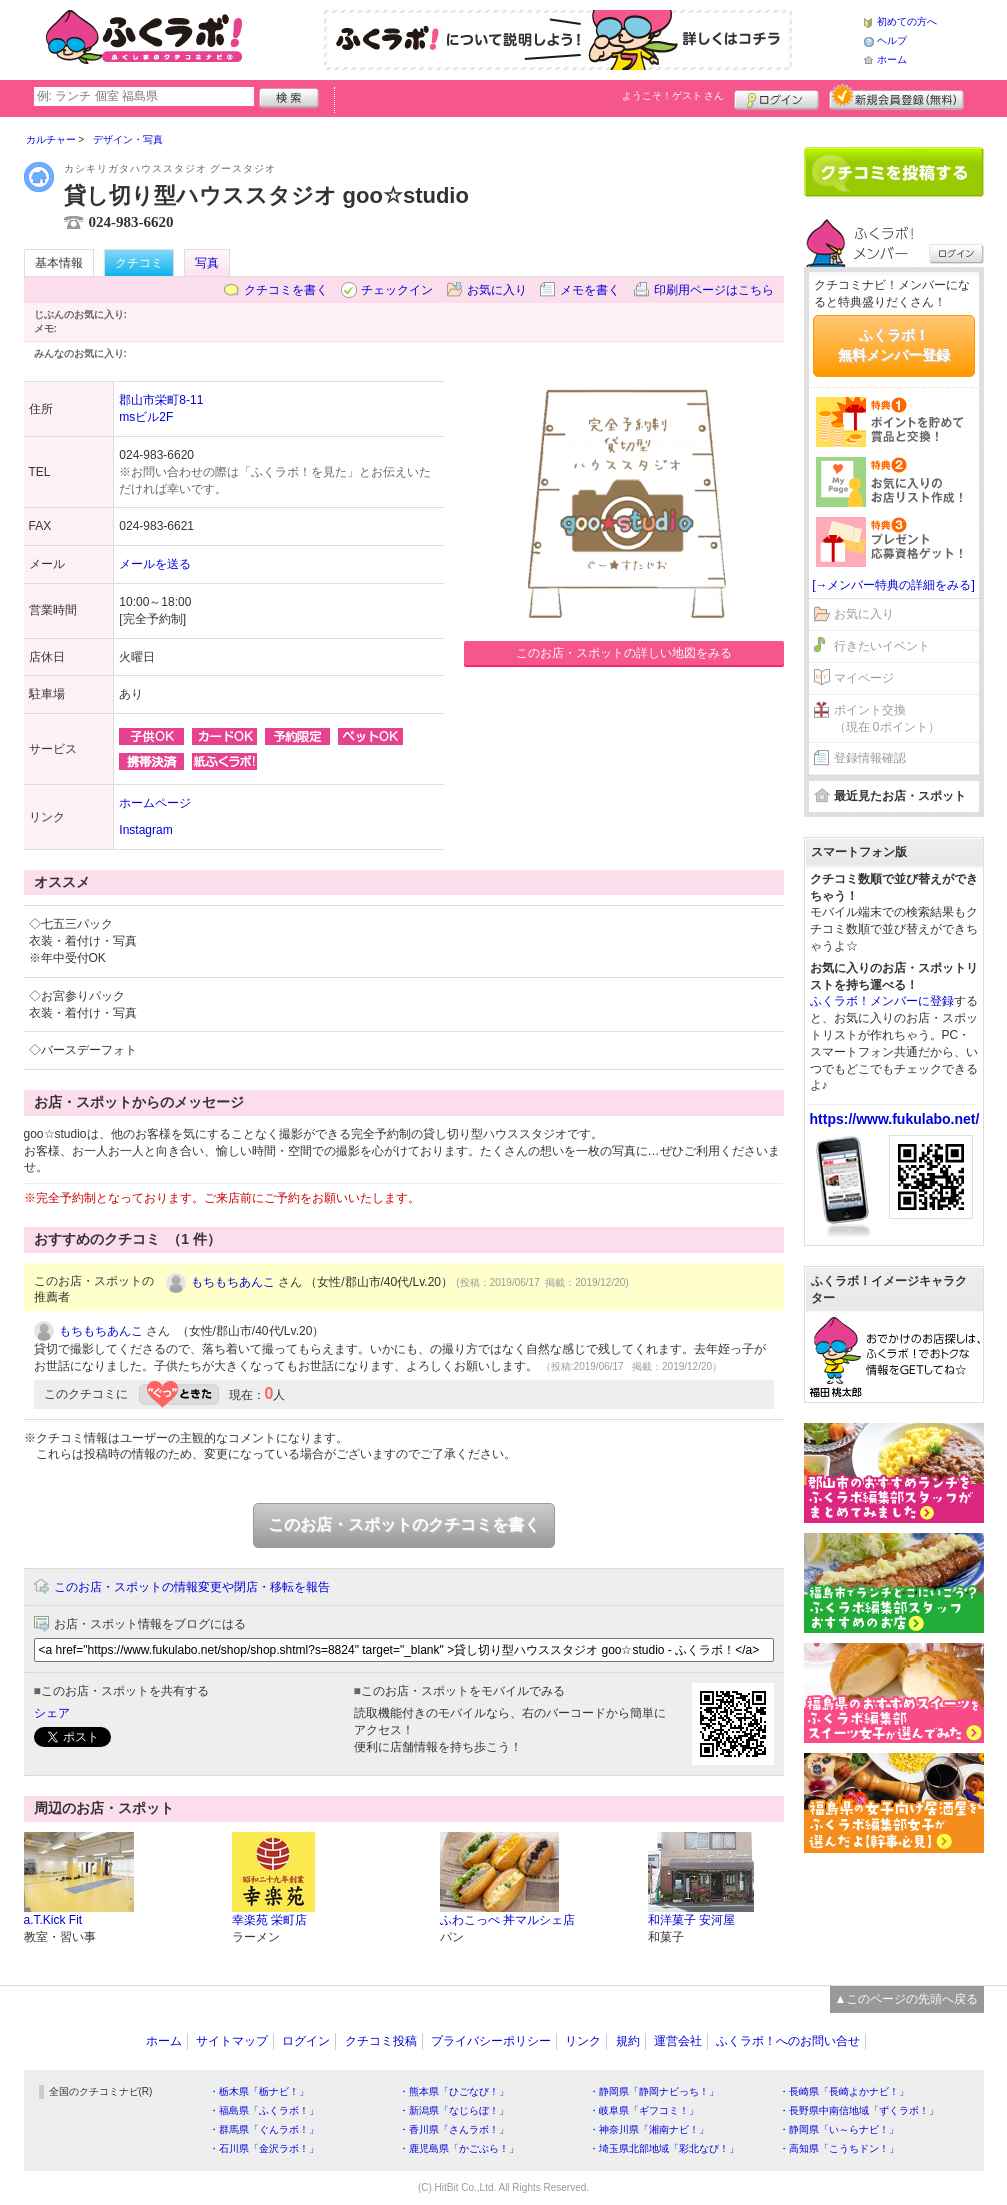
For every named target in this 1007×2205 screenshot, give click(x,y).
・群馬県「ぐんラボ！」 (264, 2129)
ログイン (776, 97)
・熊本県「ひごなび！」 (454, 2091)
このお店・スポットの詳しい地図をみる (624, 653)
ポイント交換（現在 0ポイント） (887, 718)
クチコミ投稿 (381, 2041)
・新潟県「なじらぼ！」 (454, 2110)
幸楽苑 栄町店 (269, 1920)
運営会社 (678, 2041)
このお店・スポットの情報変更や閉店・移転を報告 (192, 1587)
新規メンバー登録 (896, 97)
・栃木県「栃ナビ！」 (259, 2091)
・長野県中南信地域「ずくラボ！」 (859, 2110)
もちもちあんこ (233, 1282)
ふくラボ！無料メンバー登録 (894, 345)
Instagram (145, 830)
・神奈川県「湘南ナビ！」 (649, 2129)
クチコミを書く (286, 290)
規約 (628, 2041)
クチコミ (139, 263)
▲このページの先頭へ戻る (907, 1999)
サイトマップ (232, 2041)
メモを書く (590, 290)
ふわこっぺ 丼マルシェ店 (507, 1920)
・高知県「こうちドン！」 (839, 2148)
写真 (207, 263)
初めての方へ (907, 21)
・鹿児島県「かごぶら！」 (459, 2148)
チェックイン (397, 290)
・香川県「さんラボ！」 (454, 2129)
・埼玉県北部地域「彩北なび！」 (664, 2148)
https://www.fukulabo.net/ (895, 1119)
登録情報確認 (870, 758)
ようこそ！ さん (673, 95)
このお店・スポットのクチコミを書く (404, 1524)
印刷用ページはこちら (714, 290)
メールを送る (155, 564)
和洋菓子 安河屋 (691, 1920)
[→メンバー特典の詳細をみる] (893, 585)
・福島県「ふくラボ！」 (264, 2110)
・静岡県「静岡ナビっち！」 (654, 2091)
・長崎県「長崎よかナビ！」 (844, 2091)
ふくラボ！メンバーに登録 (882, 1001)
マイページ (864, 678)
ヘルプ (892, 40)
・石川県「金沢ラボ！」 (264, 2148)
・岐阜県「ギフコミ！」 (644, 2110)
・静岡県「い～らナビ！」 (839, 2129)
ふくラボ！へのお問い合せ (788, 2041)
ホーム (892, 59)
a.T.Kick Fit (53, 1920)
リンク (583, 2041)
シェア (52, 1713)
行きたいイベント (882, 646)
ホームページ (155, 803)
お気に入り (497, 290)
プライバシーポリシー (491, 2041)
